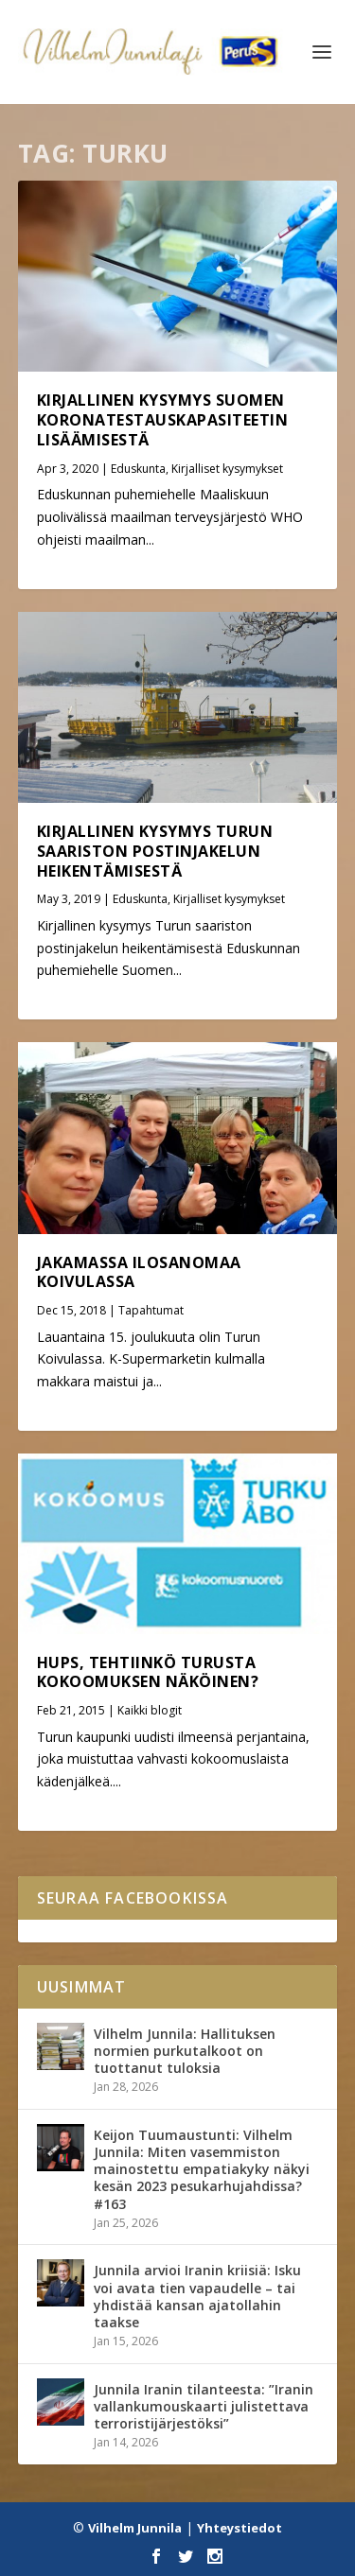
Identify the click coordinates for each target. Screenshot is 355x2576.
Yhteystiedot (239, 2527)
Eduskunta (138, 469)
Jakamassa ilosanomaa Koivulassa (139, 1272)
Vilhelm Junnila (135, 2527)
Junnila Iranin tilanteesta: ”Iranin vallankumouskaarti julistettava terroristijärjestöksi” (203, 2406)
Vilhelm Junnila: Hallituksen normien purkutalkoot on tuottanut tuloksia (184, 2051)
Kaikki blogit (149, 1710)
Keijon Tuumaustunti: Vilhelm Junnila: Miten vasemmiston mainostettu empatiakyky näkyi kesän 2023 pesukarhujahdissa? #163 (202, 2169)
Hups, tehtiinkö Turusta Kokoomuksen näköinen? (148, 1672)
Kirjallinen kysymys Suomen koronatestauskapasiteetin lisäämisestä (163, 420)
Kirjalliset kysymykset (227, 469)
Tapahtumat (151, 1310)
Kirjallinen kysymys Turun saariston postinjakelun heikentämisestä (155, 851)
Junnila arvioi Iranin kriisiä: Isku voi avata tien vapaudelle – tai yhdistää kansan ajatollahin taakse (197, 2296)
